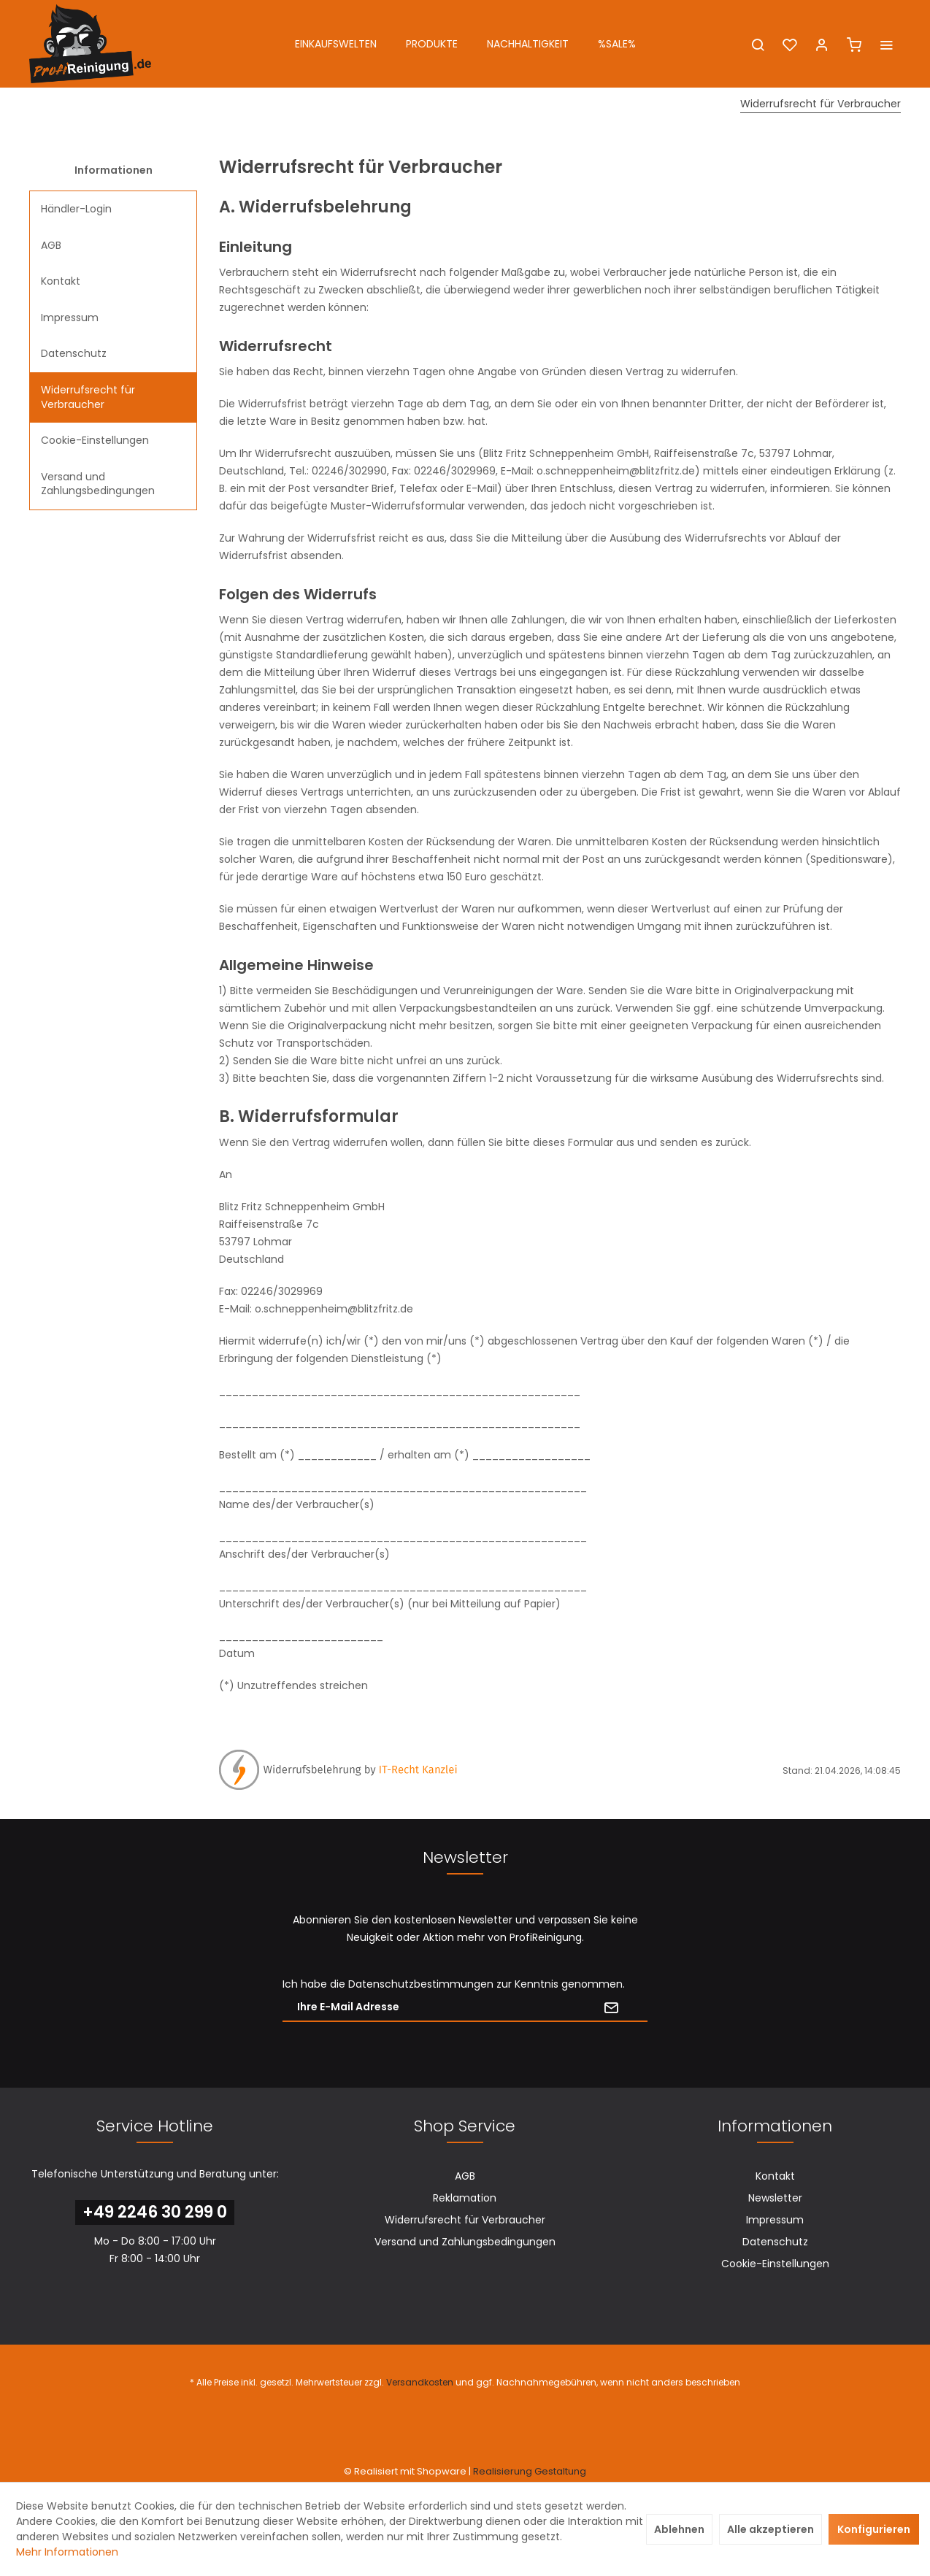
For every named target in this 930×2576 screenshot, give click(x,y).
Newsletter (775, 2198)
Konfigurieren (873, 2529)
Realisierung (502, 2471)
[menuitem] (335, 44)
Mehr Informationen (67, 2552)
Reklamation (464, 2198)
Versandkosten (419, 2382)
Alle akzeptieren (770, 2529)
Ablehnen (679, 2529)
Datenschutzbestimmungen (420, 1984)
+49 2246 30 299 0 (154, 2212)
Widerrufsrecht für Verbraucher (88, 397)
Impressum (70, 317)
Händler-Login (76, 208)
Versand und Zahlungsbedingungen (98, 484)
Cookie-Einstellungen (95, 440)
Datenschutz (74, 353)
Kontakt (60, 281)
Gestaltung (560, 2471)
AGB (51, 245)
